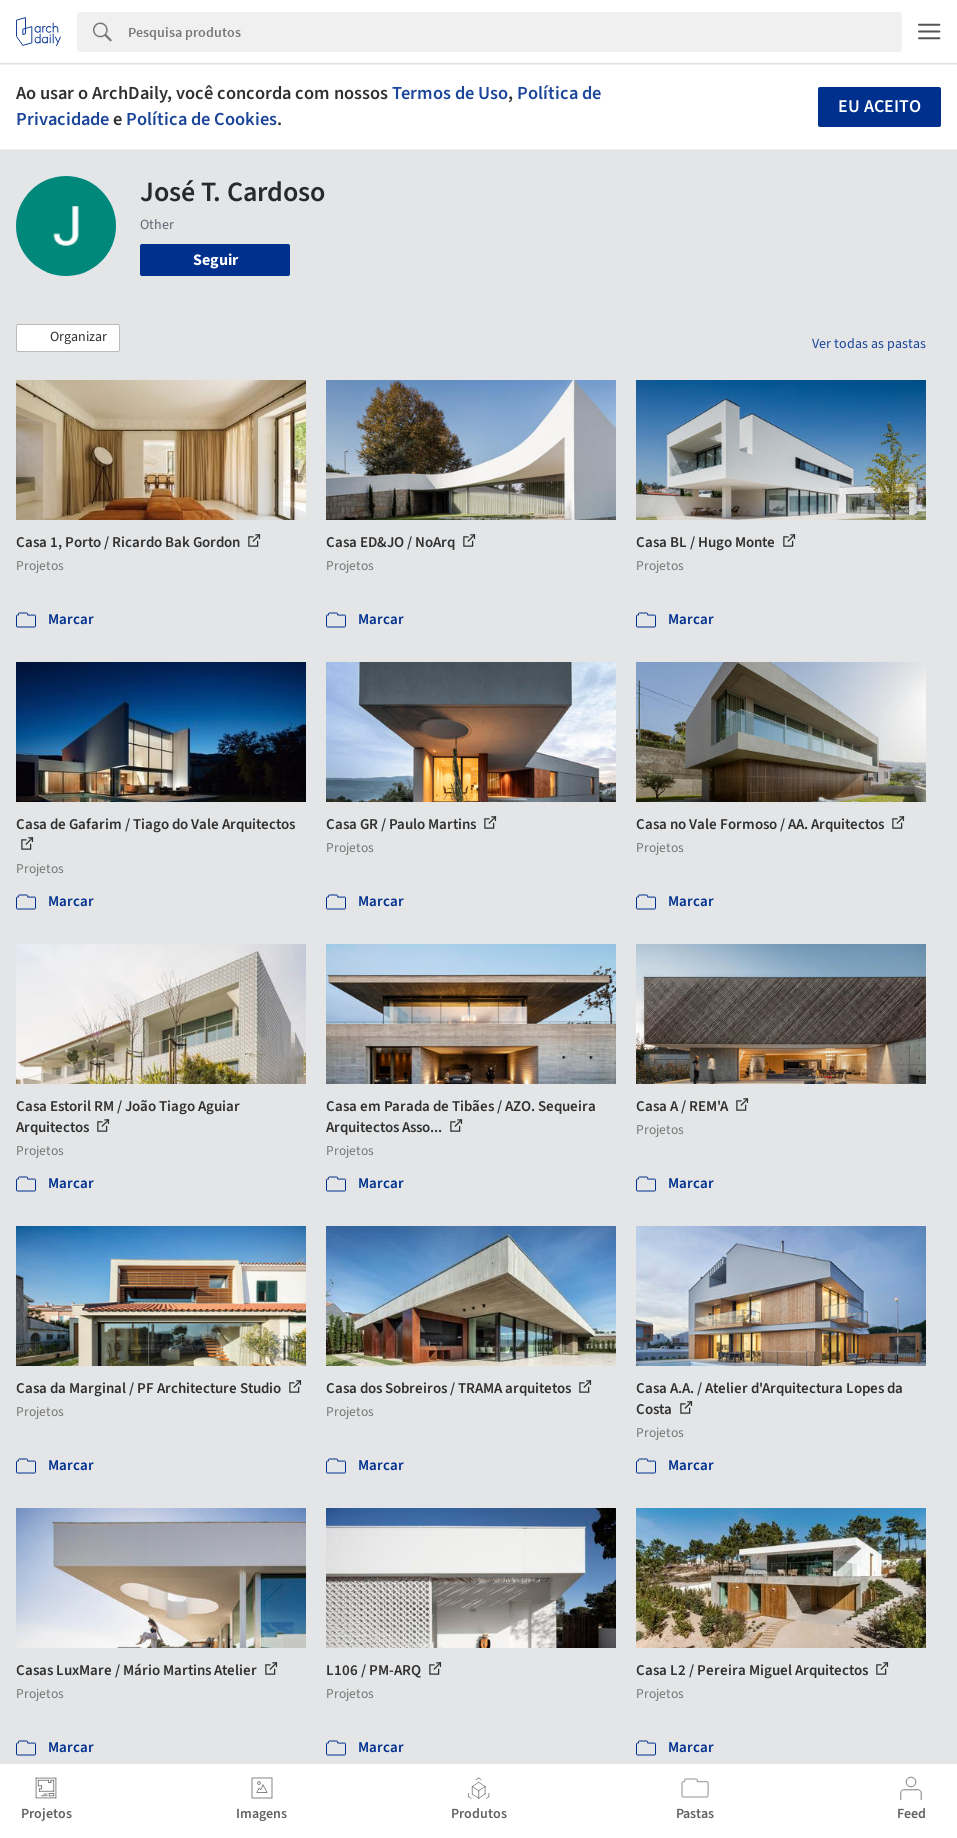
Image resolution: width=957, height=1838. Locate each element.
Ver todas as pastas (869, 344)
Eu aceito (879, 106)
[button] (68, 338)
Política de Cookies (201, 119)
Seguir (215, 260)
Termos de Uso (450, 93)
